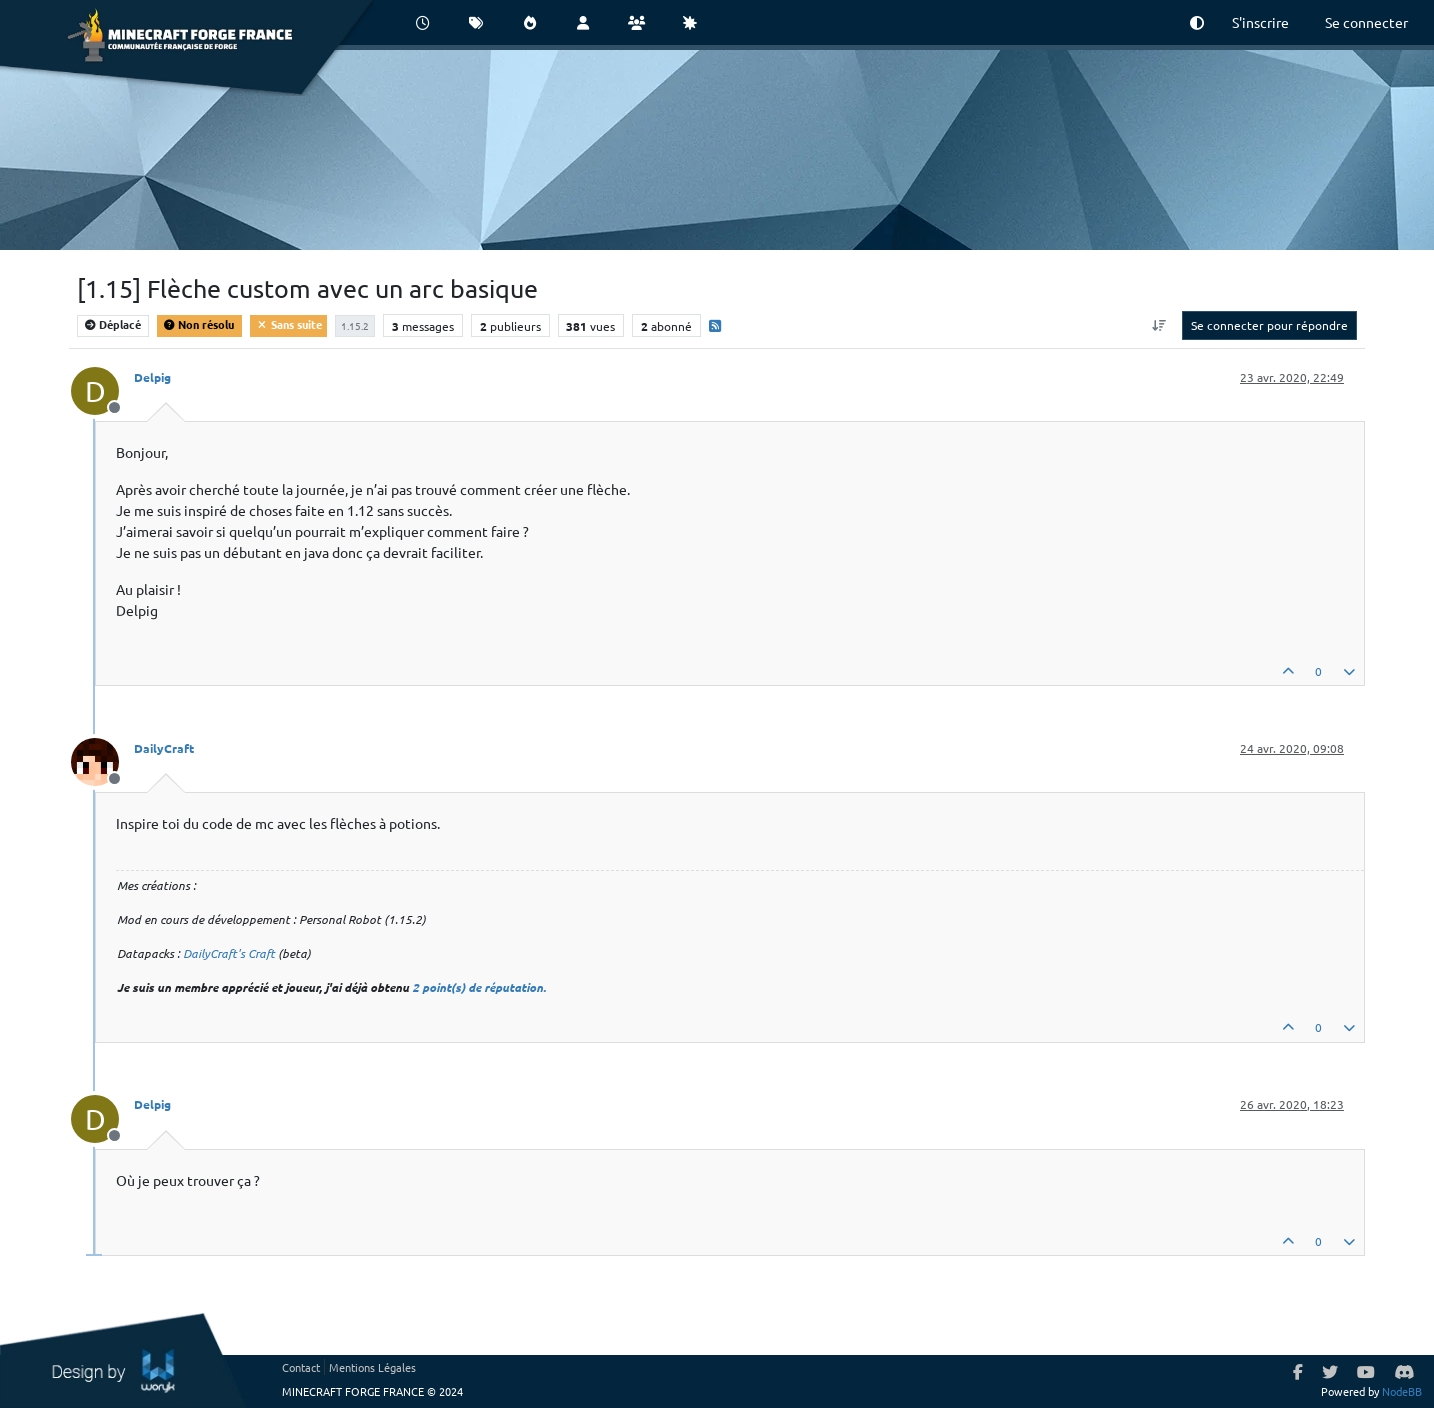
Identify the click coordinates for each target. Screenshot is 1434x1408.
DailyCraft (164, 748)
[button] (1197, 22)
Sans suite (288, 324)
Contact (301, 1367)
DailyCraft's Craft (229, 953)
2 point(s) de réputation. (479, 987)
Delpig (152, 377)
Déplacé (113, 324)
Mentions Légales (372, 1367)
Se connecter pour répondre (1269, 325)
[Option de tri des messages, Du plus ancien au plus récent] (1159, 325)
